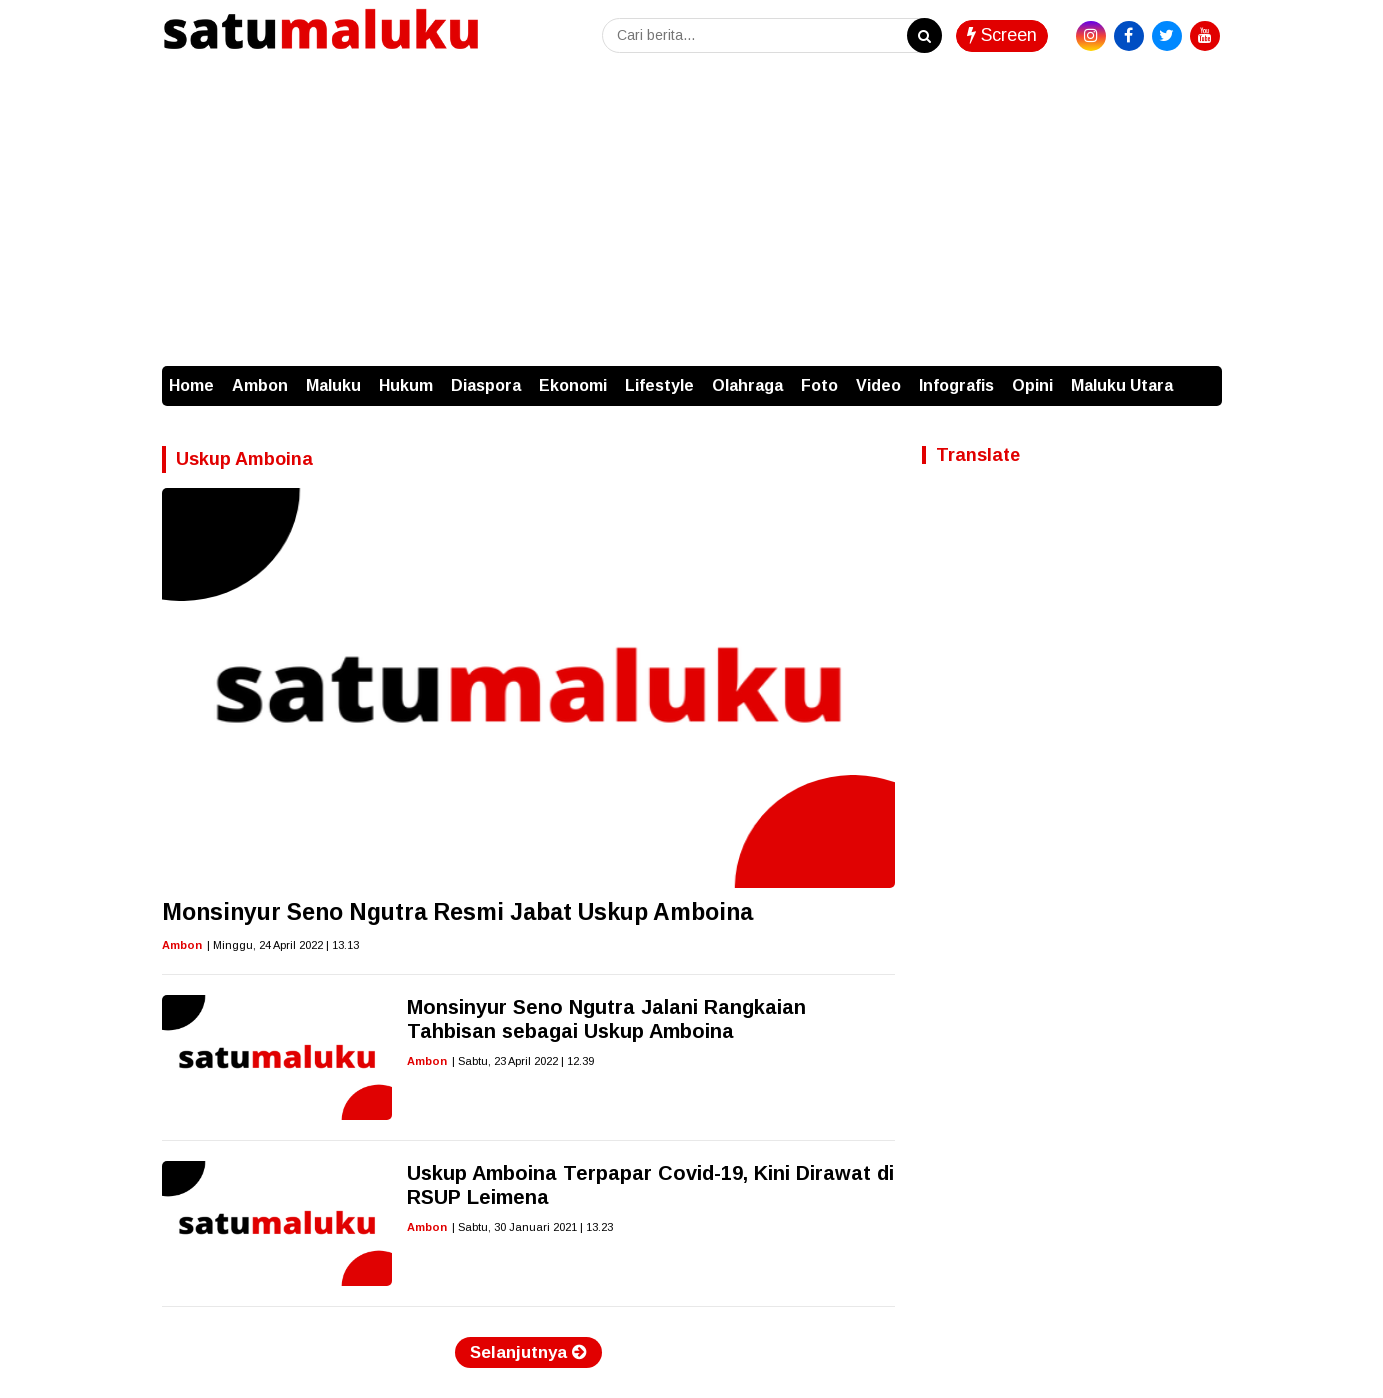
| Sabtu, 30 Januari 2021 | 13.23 (532, 1227)
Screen (1002, 35)
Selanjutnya (528, 1352)
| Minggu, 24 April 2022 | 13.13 (283, 945)
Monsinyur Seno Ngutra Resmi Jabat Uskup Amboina (457, 912)
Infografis (956, 385)
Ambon (260, 385)
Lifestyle (659, 385)
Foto (819, 385)
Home (191, 385)
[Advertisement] (692, 216)
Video (878, 385)
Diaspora (486, 385)
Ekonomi (573, 385)
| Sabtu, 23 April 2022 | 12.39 (523, 1061)
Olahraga (747, 385)
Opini (1032, 385)
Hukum (406, 385)
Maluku (333, 385)
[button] (1202, 376)
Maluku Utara (1122, 385)
